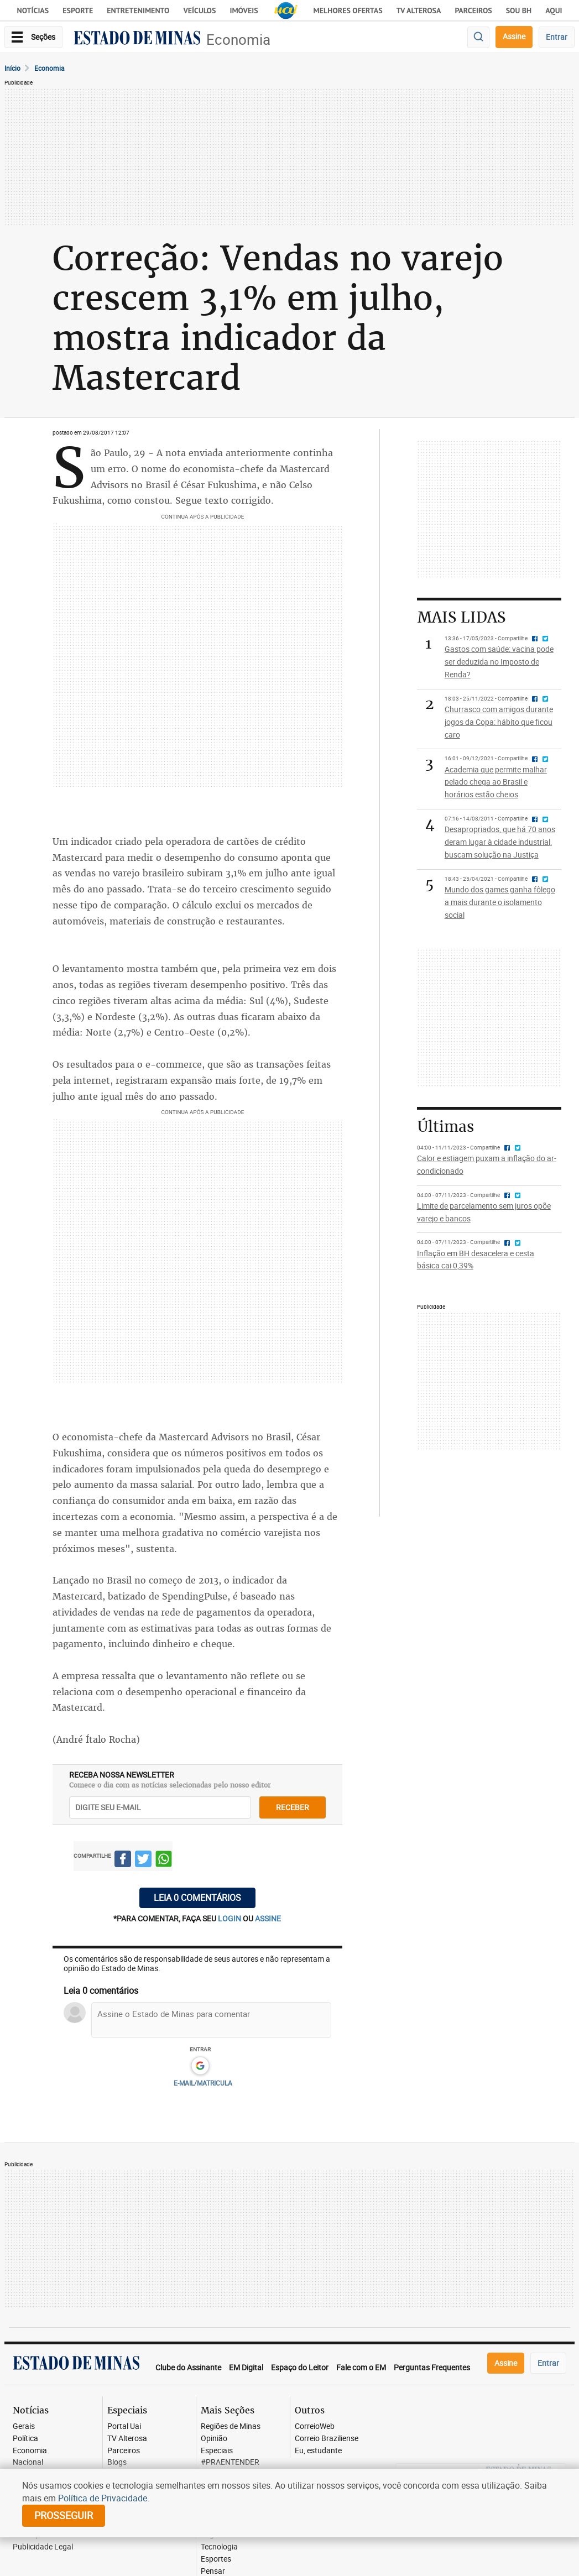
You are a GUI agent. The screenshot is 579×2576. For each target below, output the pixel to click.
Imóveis (243, 10)
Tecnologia (219, 2547)
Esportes (216, 2559)
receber (292, 1807)
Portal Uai (124, 2426)
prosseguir (63, 2515)
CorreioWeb (315, 2426)
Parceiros (473, 10)
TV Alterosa (419, 10)
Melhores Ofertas (348, 10)
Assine (514, 36)
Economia (238, 39)
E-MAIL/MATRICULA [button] (203, 2082)
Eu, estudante (318, 2450)
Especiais (217, 2450)
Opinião (214, 2438)
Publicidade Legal (43, 2547)
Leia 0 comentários (197, 1897)
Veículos (199, 10)
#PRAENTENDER (230, 2462)
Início (12, 68)
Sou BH (519, 10)
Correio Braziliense (326, 2438)
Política (25, 2438)
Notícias (33, 10)
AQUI (553, 10)
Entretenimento (138, 10)
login (230, 1918)
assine (268, 1918)
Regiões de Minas (230, 2426)
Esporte (77, 10)
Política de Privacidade (102, 2498)
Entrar (556, 37)
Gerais (24, 2426)
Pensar (213, 2571)
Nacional (28, 2462)
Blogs (117, 2462)
